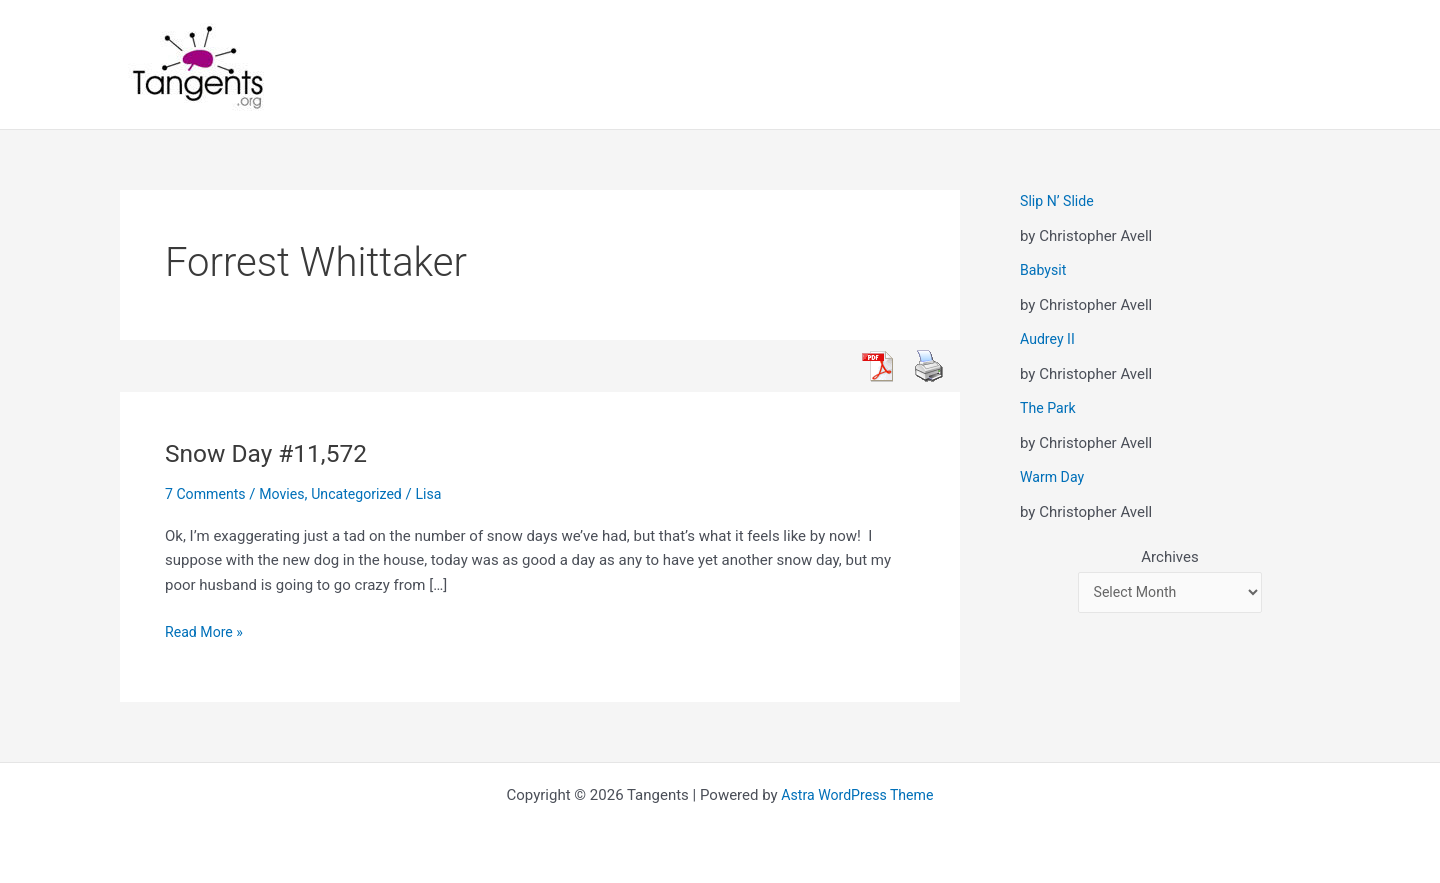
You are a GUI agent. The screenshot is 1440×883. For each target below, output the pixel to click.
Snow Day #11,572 (272, 453)
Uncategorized (367, 494)
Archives (1169, 557)
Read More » (206, 632)
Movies (288, 494)
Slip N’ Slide (1059, 201)
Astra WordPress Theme (858, 795)
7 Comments (208, 494)
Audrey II (1049, 339)
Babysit (1044, 270)
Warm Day (1054, 477)
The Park (1049, 408)
